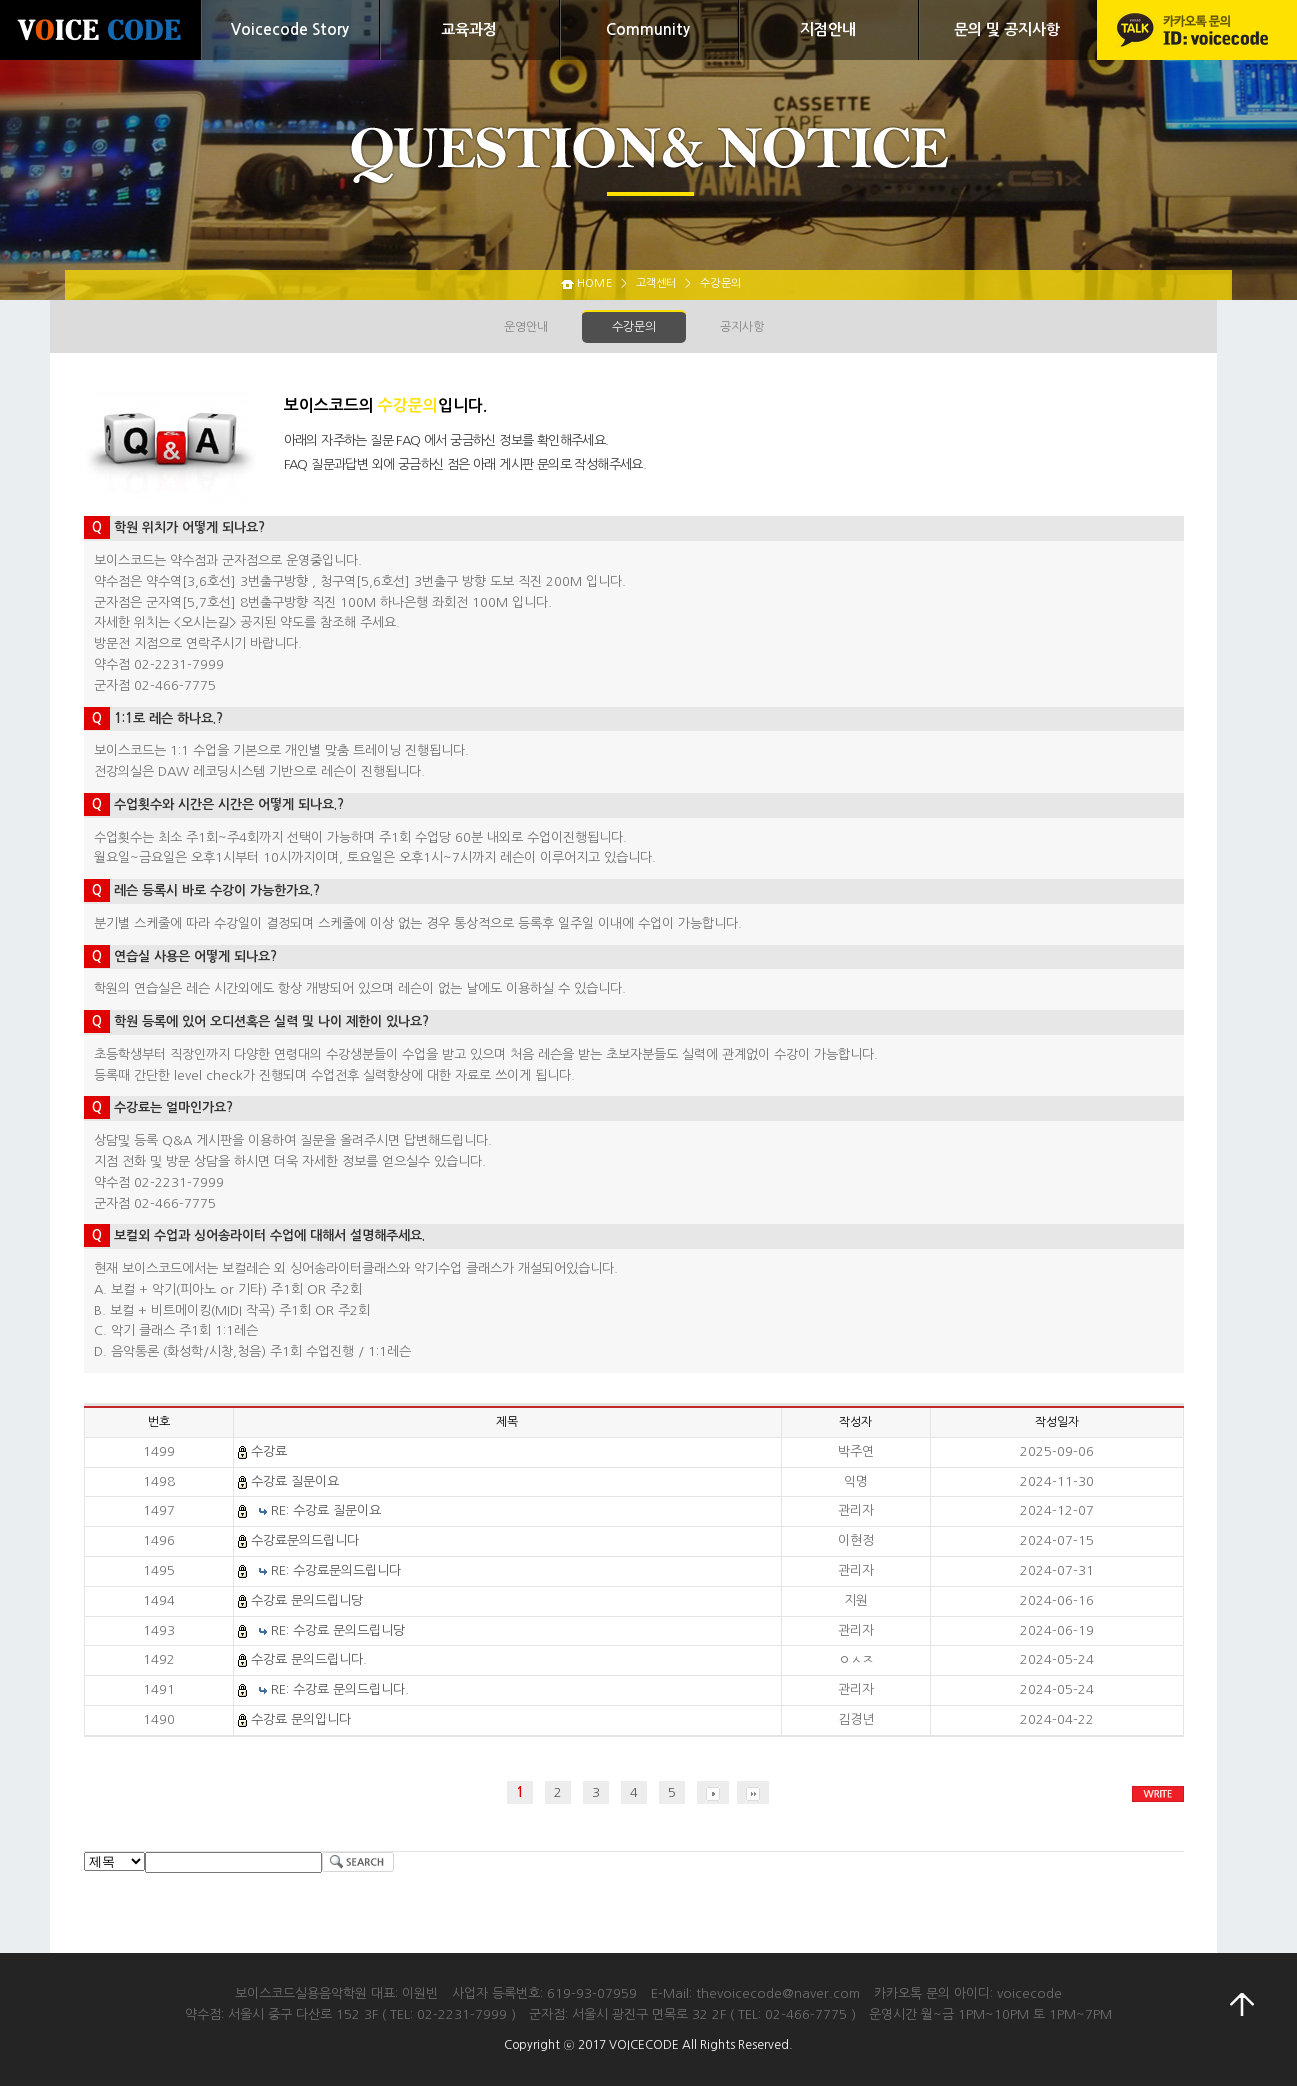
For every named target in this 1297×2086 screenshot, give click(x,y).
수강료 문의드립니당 (307, 1600)
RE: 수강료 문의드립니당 (338, 1630)
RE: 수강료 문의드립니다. (340, 1689)
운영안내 (526, 327)
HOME (594, 283)
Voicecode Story (290, 29)
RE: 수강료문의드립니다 (336, 1570)
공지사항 (742, 327)
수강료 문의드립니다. (309, 1659)
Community (648, 29)
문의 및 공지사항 (1007, 29)
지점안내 (828, 29)
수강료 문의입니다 (301, 1719)
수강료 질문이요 (295, 1481)
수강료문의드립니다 (305, 1540)
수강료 (269, 1451)
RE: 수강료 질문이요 (326, 1510)
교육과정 (469, 29)
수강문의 (634, 327)
